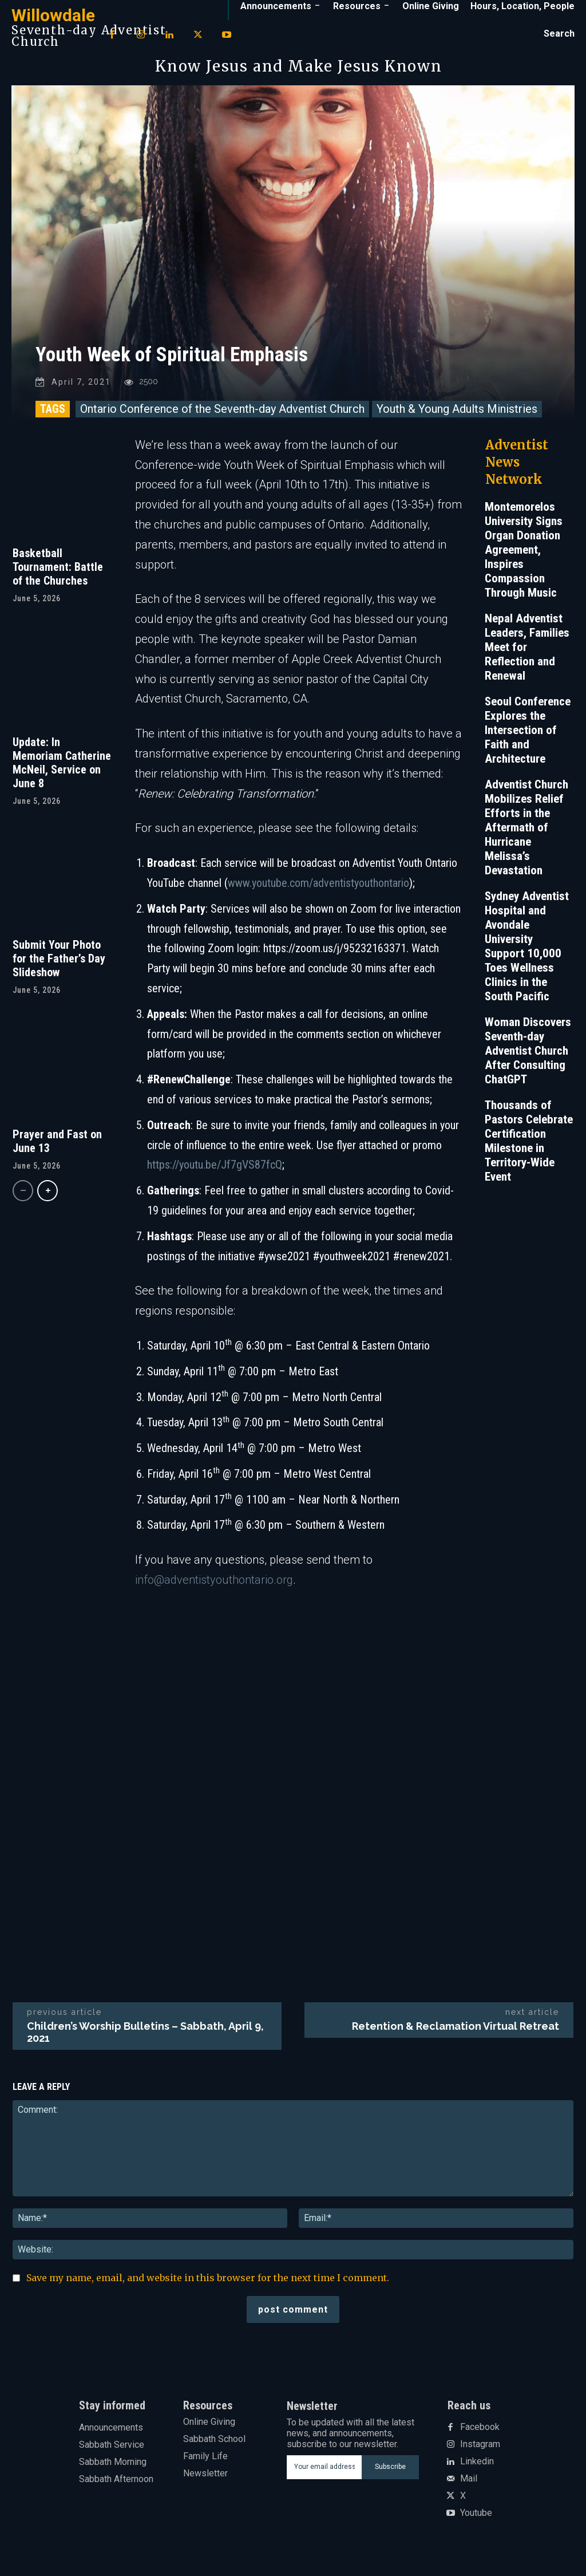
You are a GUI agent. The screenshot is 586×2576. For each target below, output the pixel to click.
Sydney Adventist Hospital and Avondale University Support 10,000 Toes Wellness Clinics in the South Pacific (527, 954)
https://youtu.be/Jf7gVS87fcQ (214, 1173)
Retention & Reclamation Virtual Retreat (455, 2034)
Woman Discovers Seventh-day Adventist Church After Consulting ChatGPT (528, 1058)
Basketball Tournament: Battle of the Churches (58, 574)
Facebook (480, 2435)
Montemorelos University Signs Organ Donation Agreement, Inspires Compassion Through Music (524, 557)
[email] (324, 2475)
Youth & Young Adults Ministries (457, 417)
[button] (559, 33)
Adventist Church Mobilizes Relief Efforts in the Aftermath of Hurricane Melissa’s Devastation (526, 835)
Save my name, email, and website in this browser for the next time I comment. (207, 2285)
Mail (468, 2486)
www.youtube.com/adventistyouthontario (318, 891)
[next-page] (47, 1198)
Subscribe (390, 2475)
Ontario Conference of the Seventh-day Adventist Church (222, 417)
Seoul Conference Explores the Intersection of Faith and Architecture (528, 738)
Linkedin (477, 2469)
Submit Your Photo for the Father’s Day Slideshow (59, 967)
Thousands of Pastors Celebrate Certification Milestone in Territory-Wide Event (529, 1149)
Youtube (476, 2521)
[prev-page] (23, 1198)
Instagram (480, 2452)
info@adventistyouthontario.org (214, 1588)
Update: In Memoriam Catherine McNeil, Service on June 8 (62, 770)
